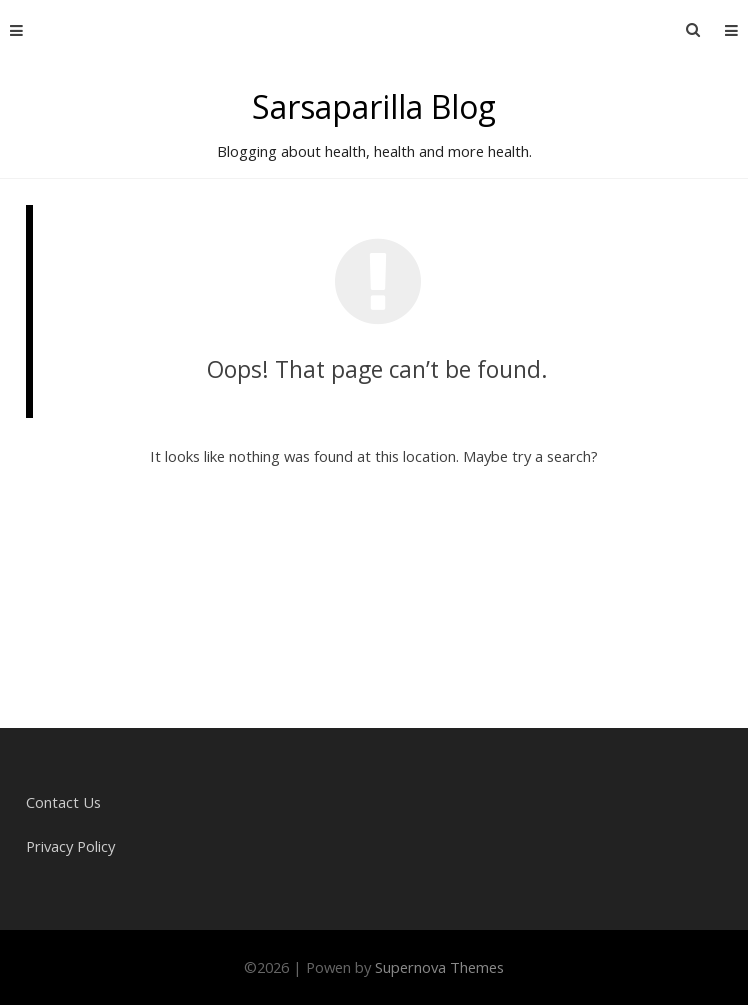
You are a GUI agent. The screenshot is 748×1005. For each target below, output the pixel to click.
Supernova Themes (439, 967)
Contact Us (63, 802)
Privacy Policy (70, 846)
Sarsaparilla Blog (374, 106)
